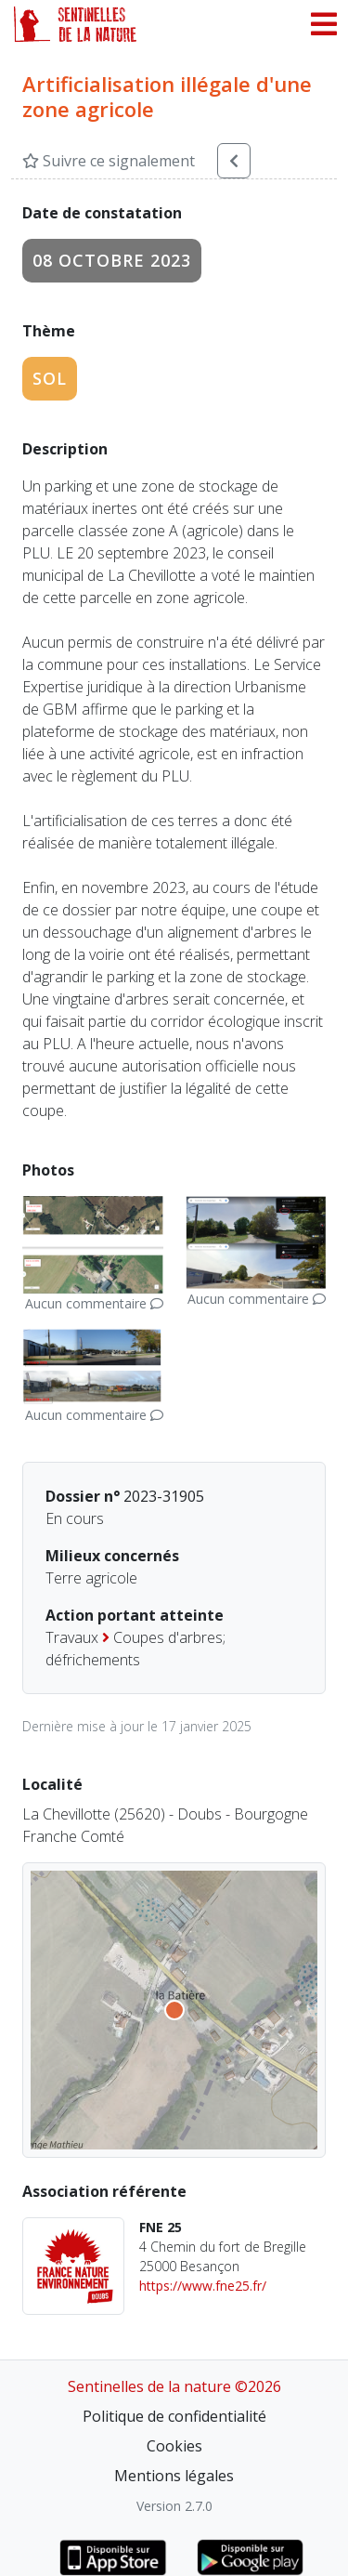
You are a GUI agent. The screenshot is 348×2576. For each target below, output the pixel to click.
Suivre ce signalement (108, 161)
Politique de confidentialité (174, 2416)
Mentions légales (174, 2475)
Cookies (174, 2446)
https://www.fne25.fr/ (202, 2285)
